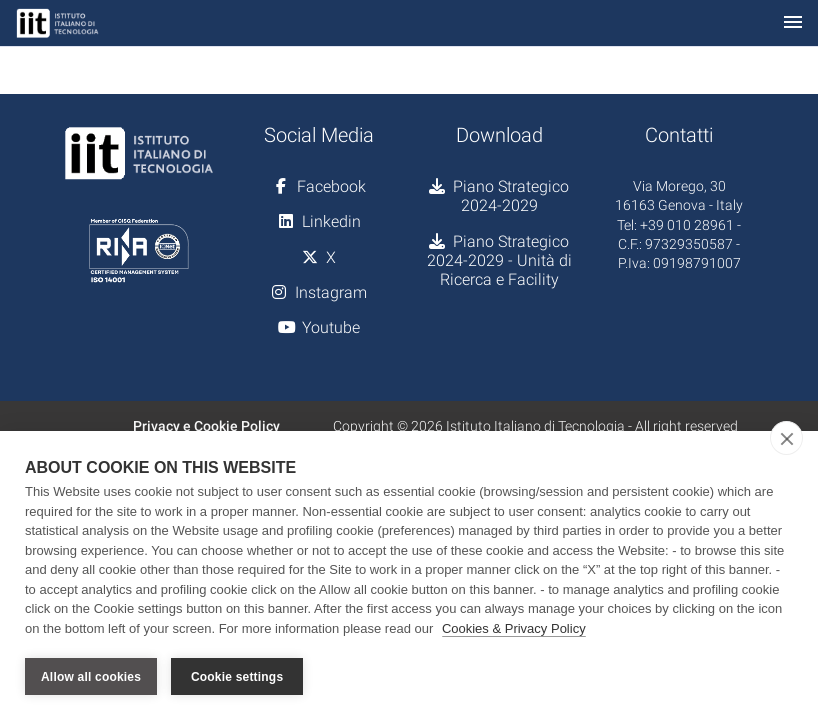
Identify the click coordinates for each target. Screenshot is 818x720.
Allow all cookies (91, 677)
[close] (786, 438)
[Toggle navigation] (793, 23)
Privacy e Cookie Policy (206, 426)
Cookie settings (237, 677)
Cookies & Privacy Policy (514, 628)
